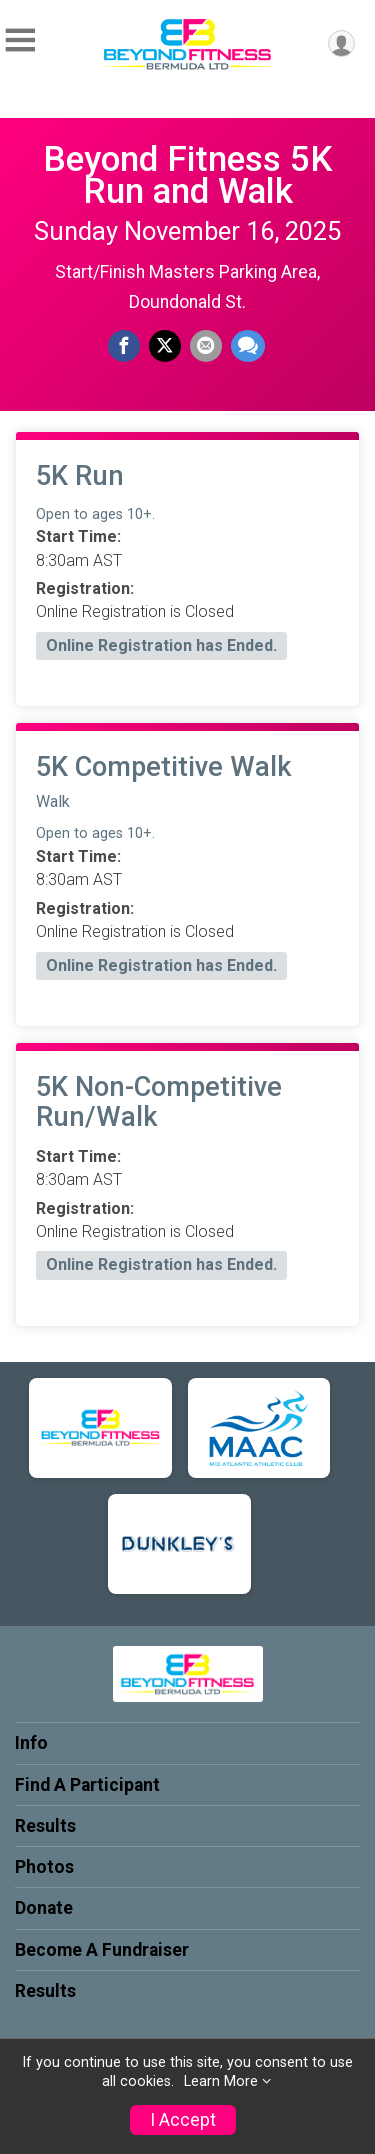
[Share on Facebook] (124, 346)
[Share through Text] (248, 346)
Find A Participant (87, 1785)
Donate (44, 1908)
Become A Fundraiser (102, 1950)
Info (31, 1743)
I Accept (183, 2120)
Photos (44, 1867)
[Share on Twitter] (165, 346)
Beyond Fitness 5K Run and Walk (188, 175)
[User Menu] (341, 43)
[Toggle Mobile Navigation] (20, 40)
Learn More (221, 2081)
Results (45, 1826)
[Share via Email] (206, 346)
